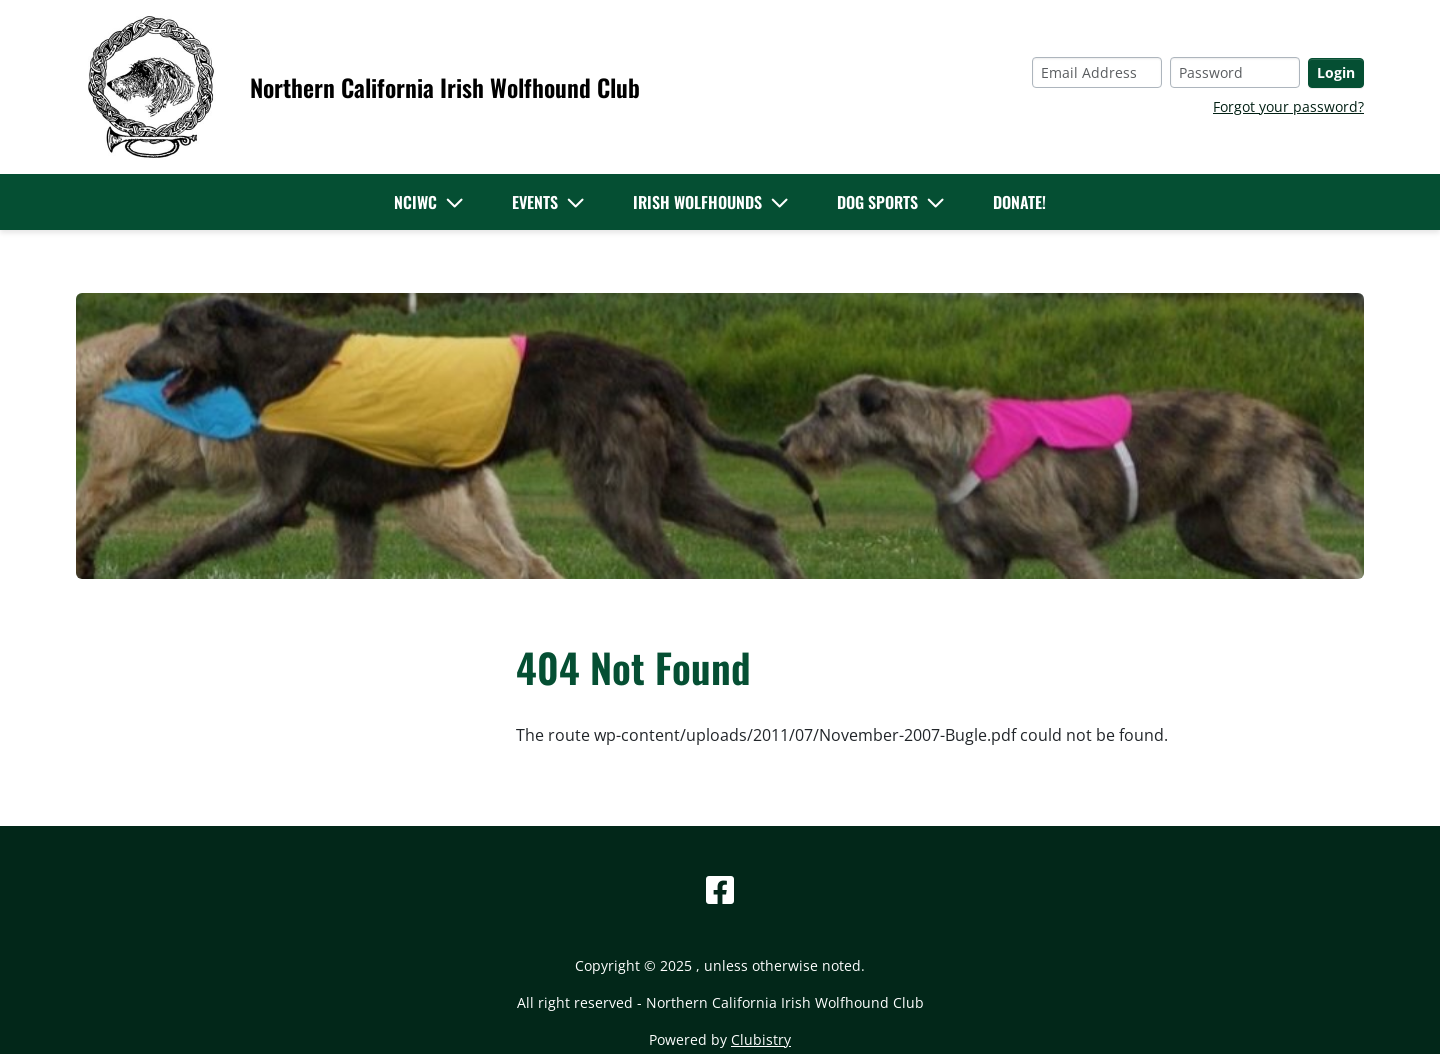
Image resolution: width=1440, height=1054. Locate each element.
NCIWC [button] (415, 202)
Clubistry (761, 1039)
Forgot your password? (1288, 106)
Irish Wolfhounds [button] (697, 202)
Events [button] (535, 202)
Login (1336, 72)
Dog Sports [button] (877, 202)
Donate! (1019, 202)
